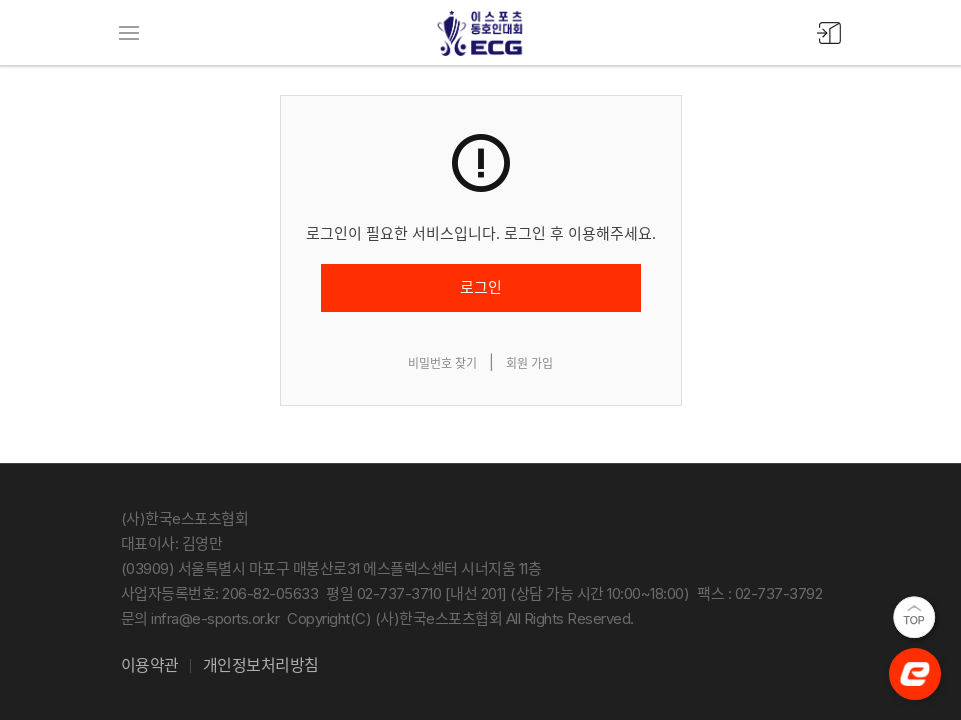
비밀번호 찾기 (442, 363)
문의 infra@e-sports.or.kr (200, 618)
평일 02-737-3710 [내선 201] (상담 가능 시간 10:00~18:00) (507, 593)
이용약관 (150, 665)
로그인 (481, 287)
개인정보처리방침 (261, 665)
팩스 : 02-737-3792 (759, 593)
